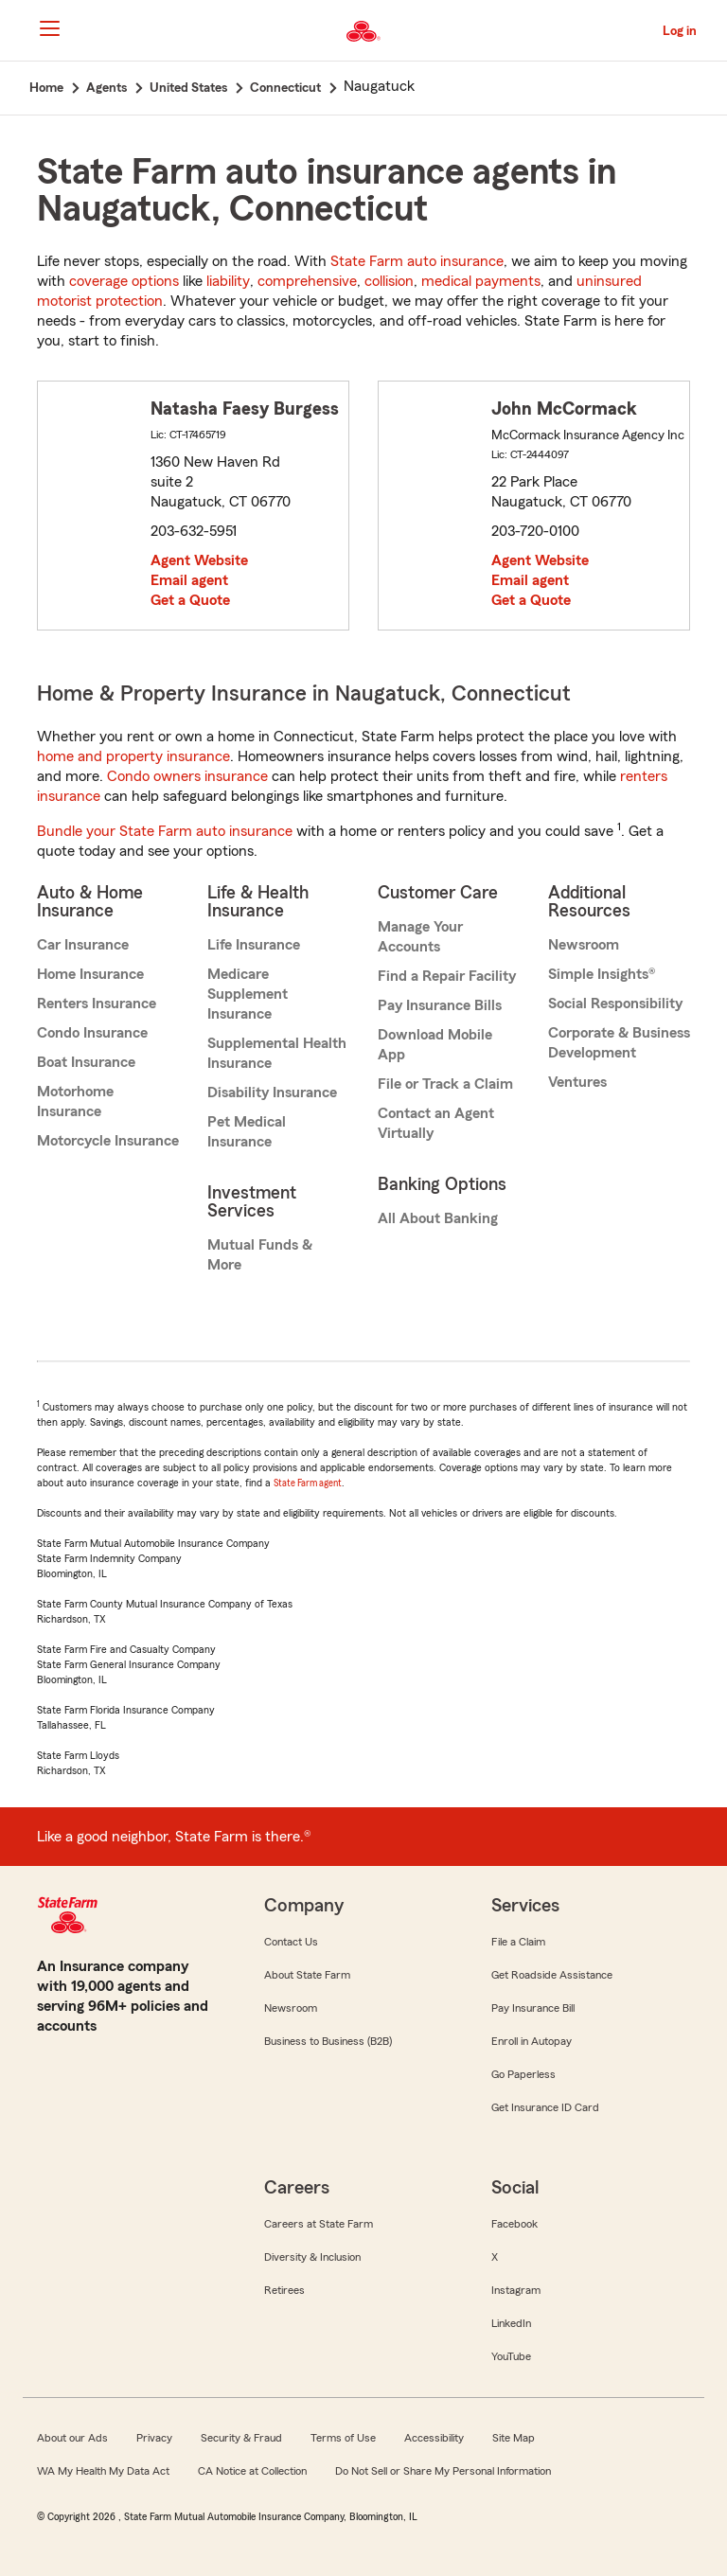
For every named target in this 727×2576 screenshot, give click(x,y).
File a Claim (518, 1941)
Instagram (516, 2290)
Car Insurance (83, 944)
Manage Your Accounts (420, 936)
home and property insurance (133, 756)
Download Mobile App (435, 1044)
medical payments (481, 281)
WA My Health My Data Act (103, 2471)
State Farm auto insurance (417, 261)
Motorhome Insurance (75, 1101)
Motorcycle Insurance (108, 1140)
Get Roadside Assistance (551, 1975)
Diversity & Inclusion (312, 2257)
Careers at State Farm (318, 2224)
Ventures (577, 1082)
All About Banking (438, 1218)
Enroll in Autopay (531, 2041)
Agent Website (199, 560)
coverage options (124, 281)
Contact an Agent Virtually (436, 1123)
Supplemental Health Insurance (276, 1053)
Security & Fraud (241, 2437)
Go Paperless (523, 2074)
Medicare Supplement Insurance (247, 994)
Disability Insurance (272, 1092)
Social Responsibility (615, 1003)
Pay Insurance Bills (440, 1005)
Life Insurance (253, 944)
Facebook (514, 2224)
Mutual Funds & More (259, 1254)
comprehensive (307, 281)
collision (389, 281)
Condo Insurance (92, 1032)
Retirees (284, 2290)
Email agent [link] (189, 580)
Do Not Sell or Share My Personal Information (443, 2471)
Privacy (154, 2437)
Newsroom (583, 944)
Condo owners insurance (187, 776)
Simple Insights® (601, 974)
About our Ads (72, 2437)
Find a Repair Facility (447, 976)
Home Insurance (90, 974)
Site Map (513, 2437)
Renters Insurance (96, 1003)
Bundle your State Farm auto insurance (165, 831)
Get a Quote (190, 600)
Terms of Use (343, 2437)
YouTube (511, 2356)
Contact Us (291, 1941)
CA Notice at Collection (252, 2471)
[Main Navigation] (49, 28)
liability (228, 281)
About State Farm (307, 1975)
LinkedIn (511, 2323)
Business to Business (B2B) (328, 2041)
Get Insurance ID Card (545, 2107)
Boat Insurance (86, 1062)
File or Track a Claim (445, 1084)
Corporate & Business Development (619, 1042)
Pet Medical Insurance (246, 1131)
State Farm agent (308, 1483)
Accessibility (434, 2437)
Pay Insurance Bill (533, 2008)
